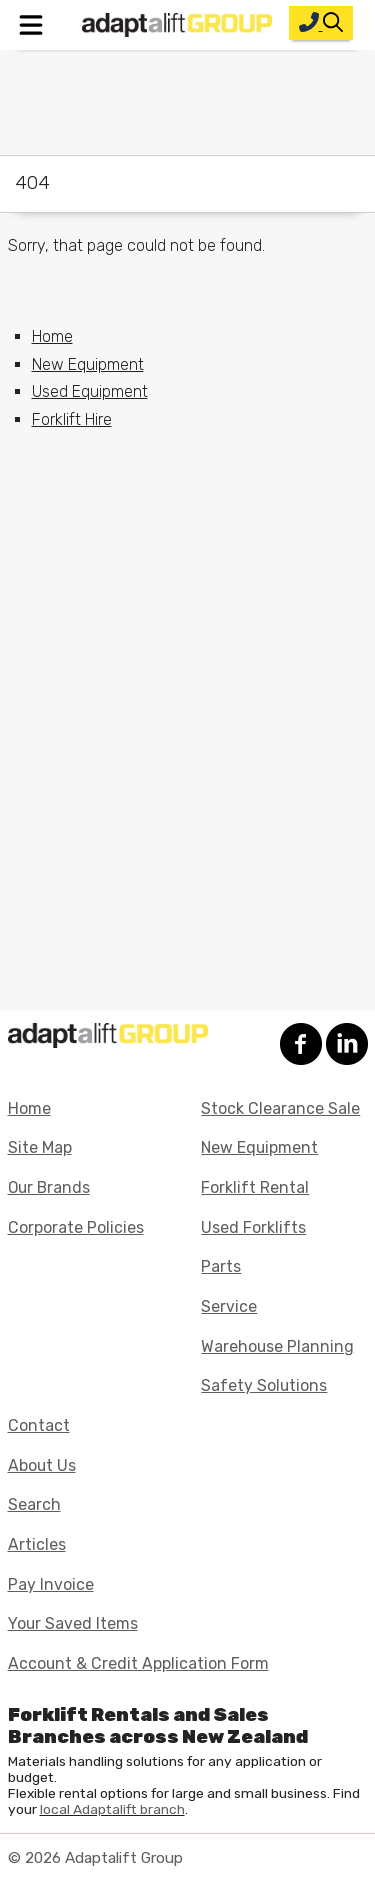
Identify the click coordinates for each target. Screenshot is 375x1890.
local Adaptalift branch (112, 1809)
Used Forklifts (253, 1227)
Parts (221, 1266)
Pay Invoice (51, 1584)
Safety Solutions (264, 1385)
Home (52, 336)
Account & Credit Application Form (138, 1663)
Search (34, 1504)
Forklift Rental (255, 1187)
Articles (37, 1544)
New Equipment (88, 364)
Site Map (40, 1147)
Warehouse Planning (277, 1346)
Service (229, 1306)
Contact (39, 1425)
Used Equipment (90, 391)
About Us (42, 1465)
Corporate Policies (76, 1227)
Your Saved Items (73, 1623)
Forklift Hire (72, 419)
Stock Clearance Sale (280, 1108)
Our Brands (49, 1187)
